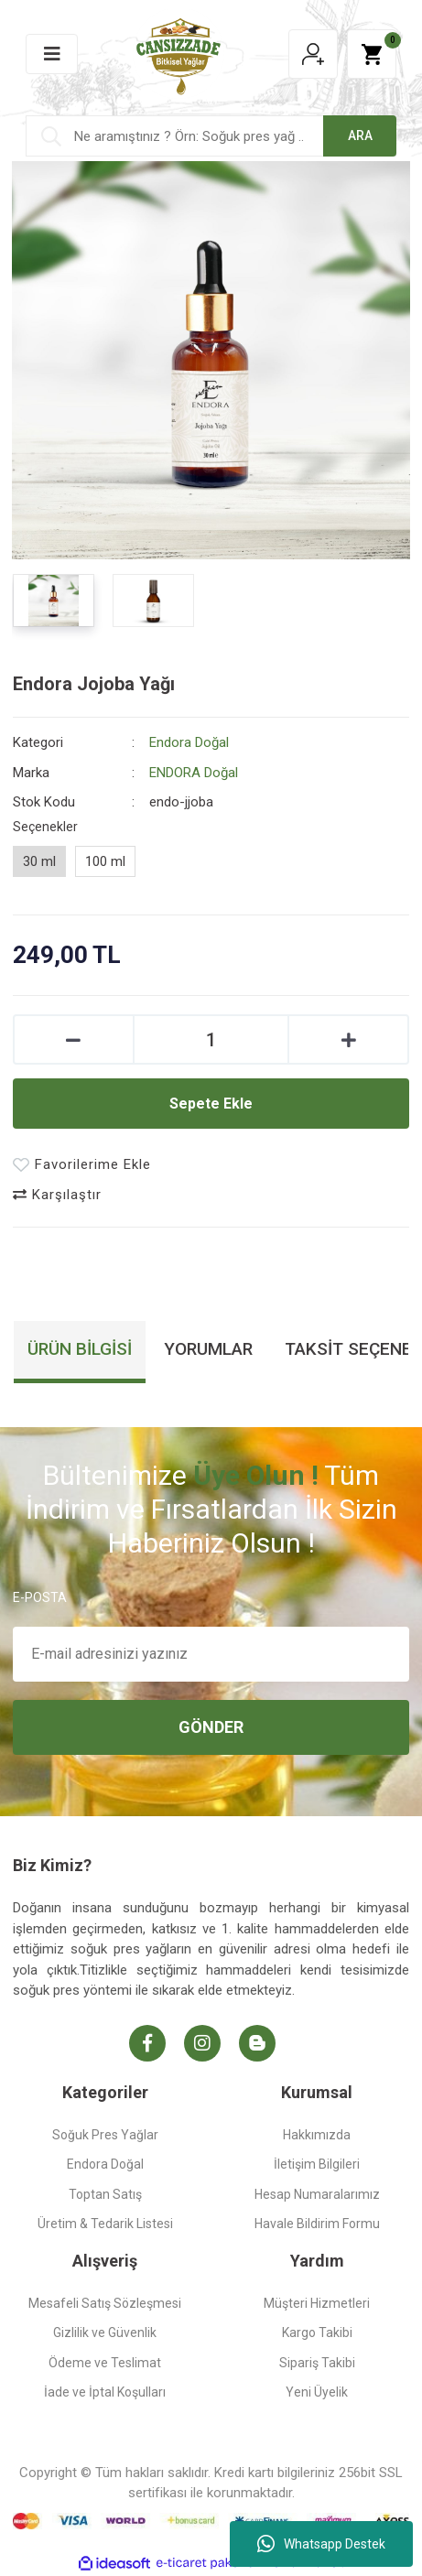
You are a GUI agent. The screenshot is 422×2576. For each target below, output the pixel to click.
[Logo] (178, 53)
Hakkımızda (317, 2134)
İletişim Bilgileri (317, 2164)
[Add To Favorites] (82, 1164)
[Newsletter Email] (211, 1654)
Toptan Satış (105, 2194)
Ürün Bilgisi (79, 1348)
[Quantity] (211, 1039)
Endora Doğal (189, 742)
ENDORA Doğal (193, 772)
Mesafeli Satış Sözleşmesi (104, 2303)
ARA (360, 135)
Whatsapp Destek (321, 2544)
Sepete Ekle (211, 1103)
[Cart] (371, 54)
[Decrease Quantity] (74, 1039)
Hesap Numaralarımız (317, 2194)
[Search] (211, 136)
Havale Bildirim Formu (317, 2223)
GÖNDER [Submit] (211, 1727)
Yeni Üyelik (317, 2392)
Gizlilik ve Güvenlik (105, 2332)
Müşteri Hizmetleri (317, 2303)
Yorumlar (208, 1348)
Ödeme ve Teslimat (105, 2362)
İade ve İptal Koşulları (105, 2392)
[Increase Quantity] (348, 1039)
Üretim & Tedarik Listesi (105, 2223)
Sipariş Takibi (317, 2362)
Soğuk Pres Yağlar (105, 2134)
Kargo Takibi (317, 2332)
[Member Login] (313, 54)
